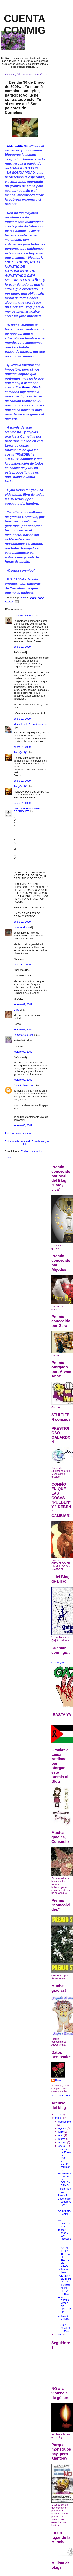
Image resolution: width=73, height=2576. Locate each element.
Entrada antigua (40, 1141)
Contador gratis (58, 1662)
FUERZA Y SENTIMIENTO (64, 2278)
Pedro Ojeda (31, 387)
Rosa (58, 2080)
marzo (62, 2138)
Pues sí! (62, 2195)
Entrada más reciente (17, 1141)
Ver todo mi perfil (60, 2095)
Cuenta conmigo (25, 30)
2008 (58, 2334)
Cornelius (14, 146)
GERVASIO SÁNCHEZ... (64, 2214)
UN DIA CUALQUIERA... (64, 2328)
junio (61, 2131)
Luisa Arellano (22, 927)
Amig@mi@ (20, 752)
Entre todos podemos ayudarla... (64, 2203)
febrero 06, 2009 (23, 1125)
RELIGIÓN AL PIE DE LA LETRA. (64, 2289)
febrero (62, 2142)
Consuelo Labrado (24, 615)
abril (61, 2135)
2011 (58, 2114)
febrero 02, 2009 (23, 1051)
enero (62, 2145)
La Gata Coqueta (23, 1034)
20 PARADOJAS (64, 2223)
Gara (16, 1009)
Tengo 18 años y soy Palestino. (64, 2235)
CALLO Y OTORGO (64, 2318)
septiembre (64, 2121)
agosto (62, 2128)
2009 (58, 2118)
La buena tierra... (63, 2271)
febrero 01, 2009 (23, 1004)
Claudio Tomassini (24, 1085)
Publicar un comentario (18, 1133)
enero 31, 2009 (22, 646)
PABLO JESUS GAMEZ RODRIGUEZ (27, 810)
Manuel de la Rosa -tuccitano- (30, 724)
